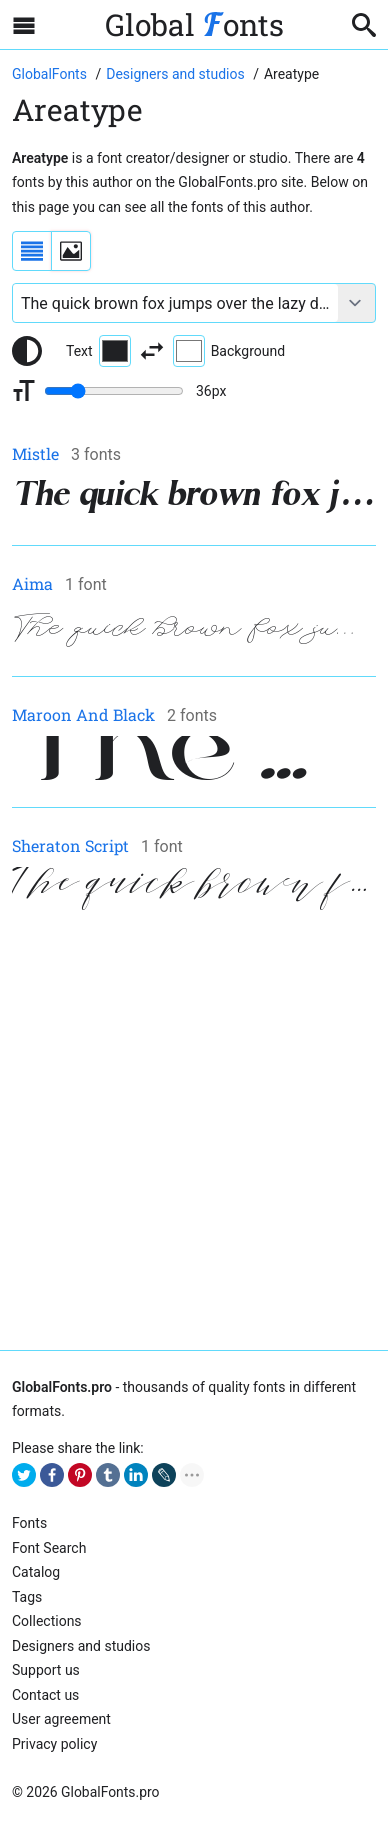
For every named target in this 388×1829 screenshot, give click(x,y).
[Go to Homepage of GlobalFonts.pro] (51, 74)
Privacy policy (54, 1744)
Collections (47, 1621)
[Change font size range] (114, 391)
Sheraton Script (70, 845)
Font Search (49, 1548)
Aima (32, 583)
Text (98, 351)
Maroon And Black (83, 714)
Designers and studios (81, 1646)
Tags (27, 1597)
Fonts (29, 1523)
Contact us (45, 1695)
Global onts (194, 24)
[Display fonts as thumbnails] (71, 251)
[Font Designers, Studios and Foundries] (177, 74)
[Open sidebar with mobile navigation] (24, 25)
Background (229, 351)
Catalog (36, 1572)
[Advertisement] (194, 1132)
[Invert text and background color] (152, 351)
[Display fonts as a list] (32, 251)
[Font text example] (175, 303)
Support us (46, 1670)
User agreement (61, 1719)
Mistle (35, 453)
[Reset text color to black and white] (27, 351)
